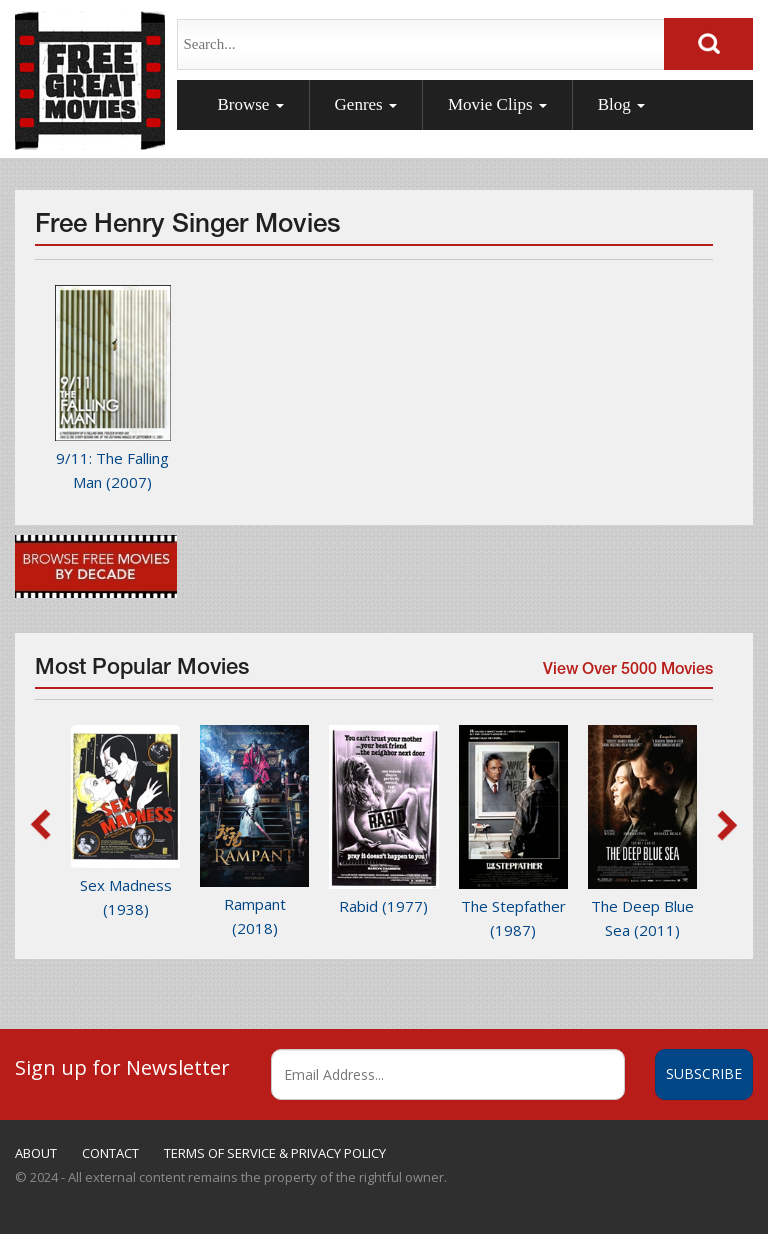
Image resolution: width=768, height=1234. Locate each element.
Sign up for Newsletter (122, 1067)
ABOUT (36, 1153)
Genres (366, 104)
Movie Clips (497, 104)
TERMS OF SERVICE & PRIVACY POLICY (275, 1153)
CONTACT (110, 1153)
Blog (621, 104)
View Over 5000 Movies (626, 675)
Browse (250, 104)
